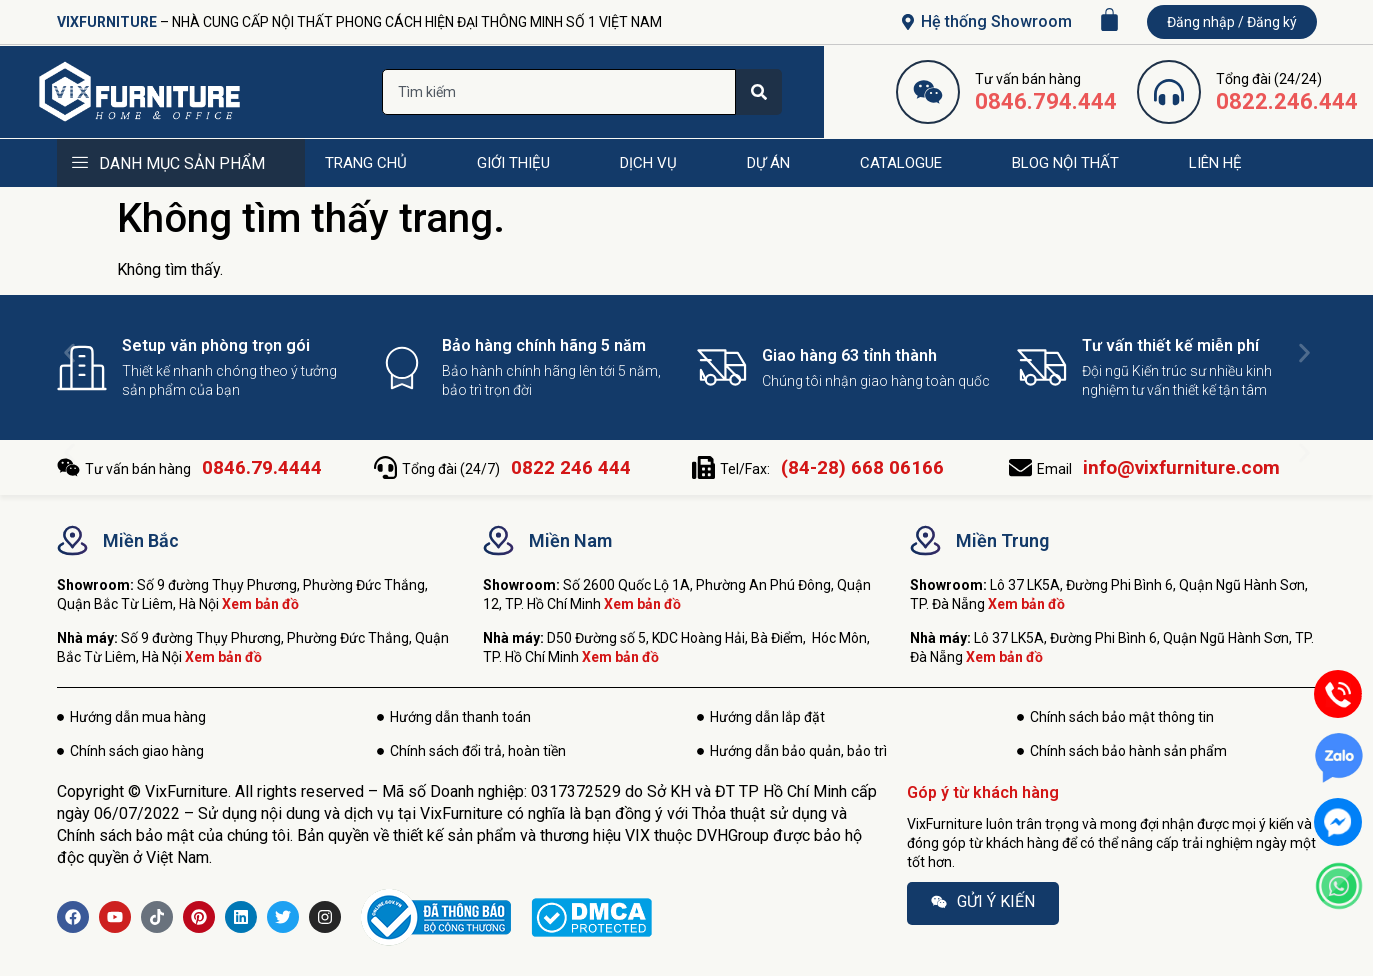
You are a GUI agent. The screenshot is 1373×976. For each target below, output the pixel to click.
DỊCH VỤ (648, 163)
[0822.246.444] (1169, 92)
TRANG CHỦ (366, 163)
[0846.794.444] (928, 92)
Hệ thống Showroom (996, 21)
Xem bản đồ (260, 604)
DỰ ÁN (768, 163)
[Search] (759, 92)
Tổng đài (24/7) (516, 469)
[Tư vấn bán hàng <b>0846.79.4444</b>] (68, 467)
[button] (69, 352)
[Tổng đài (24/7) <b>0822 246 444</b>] (385, 467)
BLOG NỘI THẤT (1065, 163)
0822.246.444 (1287, 101)
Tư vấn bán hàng (203, 469)
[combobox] (559, 92)
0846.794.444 (1046, 101)
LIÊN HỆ (1215, 163)
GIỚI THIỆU (513, 163)
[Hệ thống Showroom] (908, 22)
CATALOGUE (901, 163)
